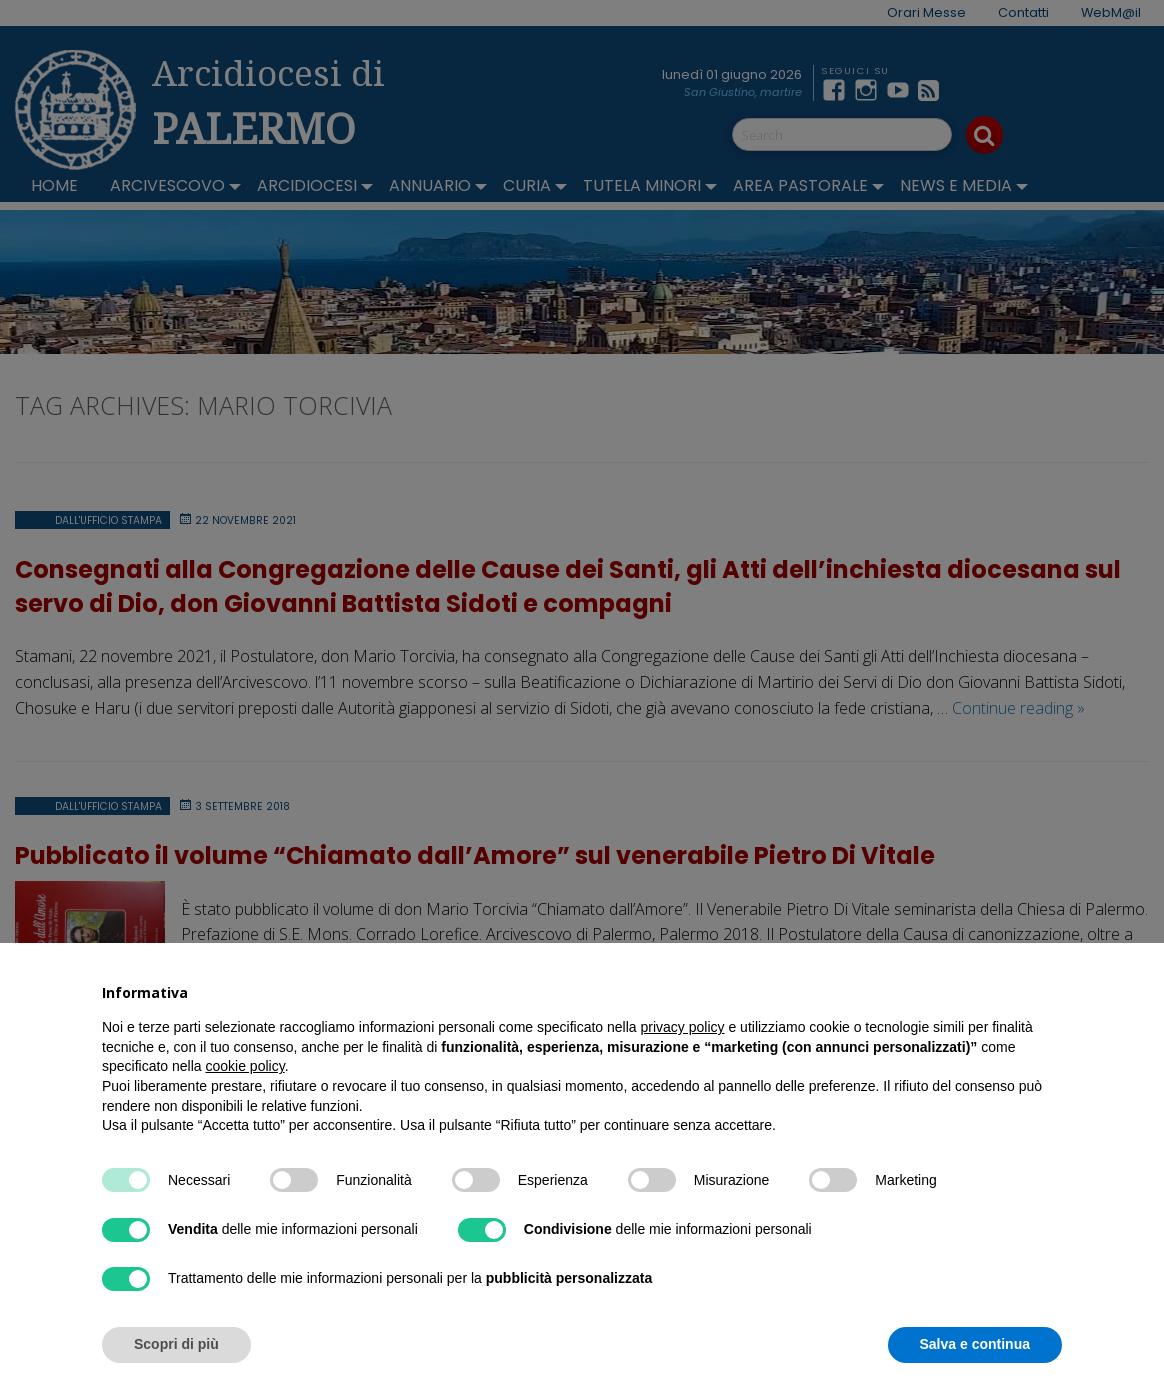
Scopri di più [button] (176, 1344)
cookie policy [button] (245, 1066)
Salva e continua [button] (975, 1344)
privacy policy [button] (683, 1027)
